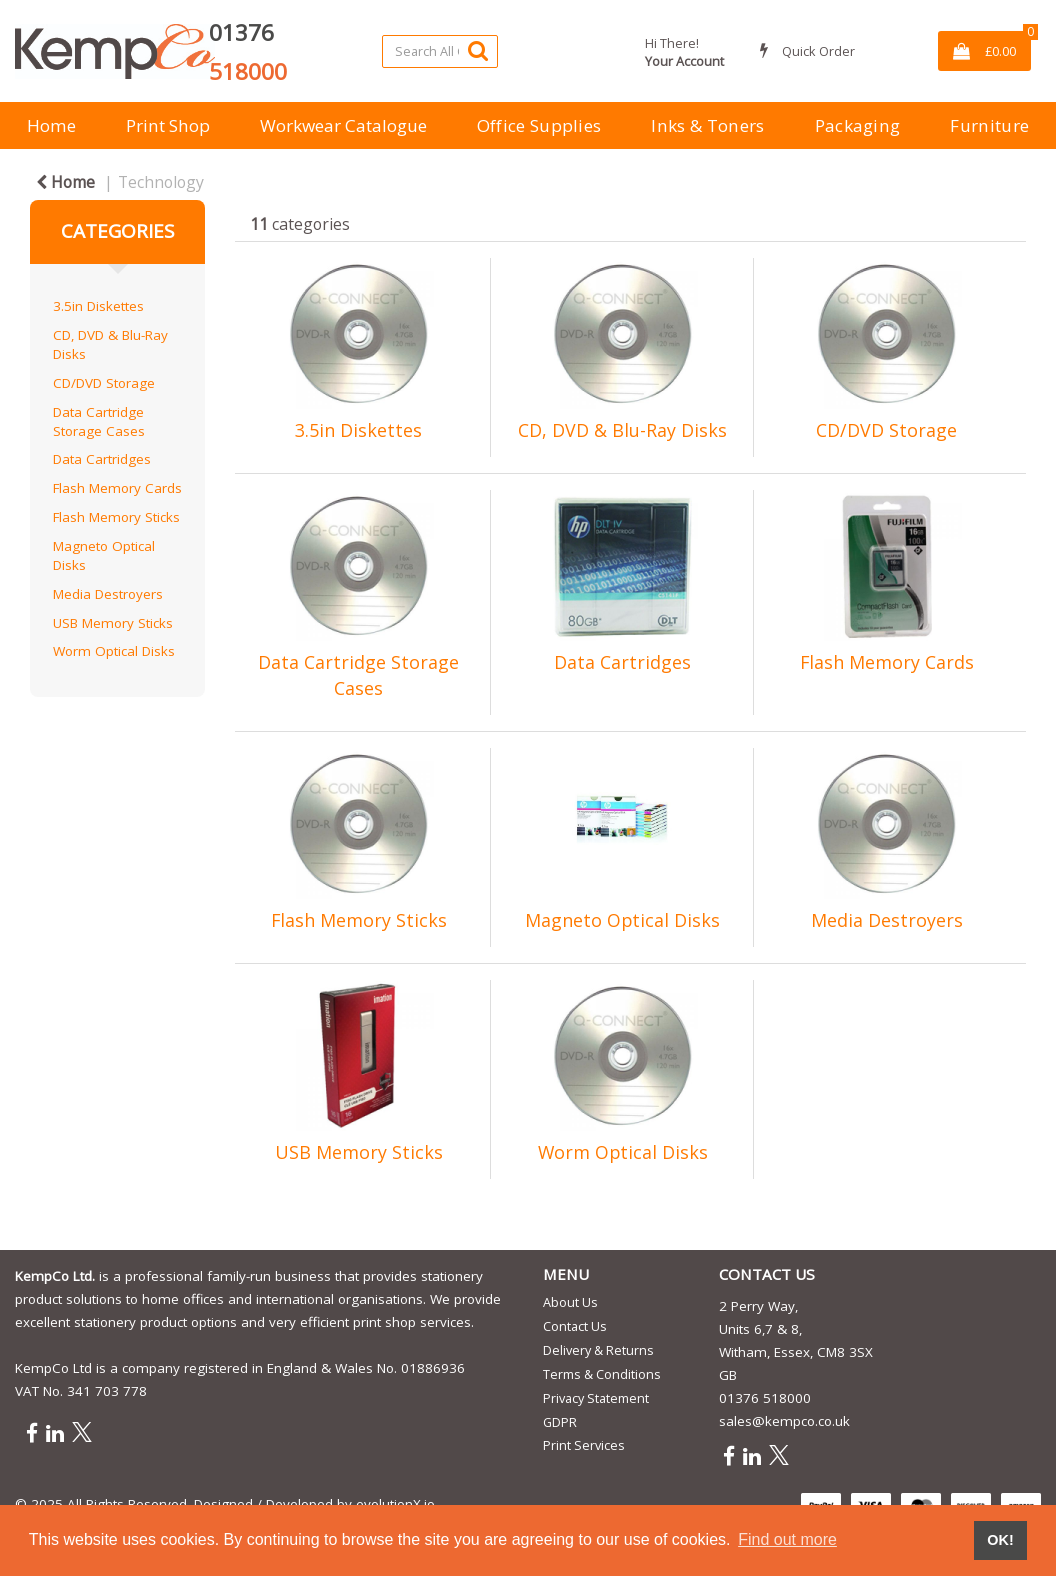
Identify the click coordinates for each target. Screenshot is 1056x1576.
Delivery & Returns (598, 1350)
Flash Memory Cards (117, 488)
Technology (161, 182)
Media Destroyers (108, 594)
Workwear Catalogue (343, 125)
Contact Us (575, 1326)
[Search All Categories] (440, 51)
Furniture (989, 125)
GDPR (560, 1422)
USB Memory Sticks (113, 623)
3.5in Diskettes (98, 306)
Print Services (584, 1445)
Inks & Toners (707, 125)
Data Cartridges (102, 459)
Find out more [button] (787, 1539)
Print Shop (168, 125)
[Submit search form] (478, 50)
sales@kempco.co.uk (784, 1421)
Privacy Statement (596, 1398)
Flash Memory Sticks (116, 517)
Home (51, 125)
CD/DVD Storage (104, 383)
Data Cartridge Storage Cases (99, 421)
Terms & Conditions (602, 1374)
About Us (570, 1302)
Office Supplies (539, 125)
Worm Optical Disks (114, 651)
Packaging (858, 125)
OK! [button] (1000, 1540)
